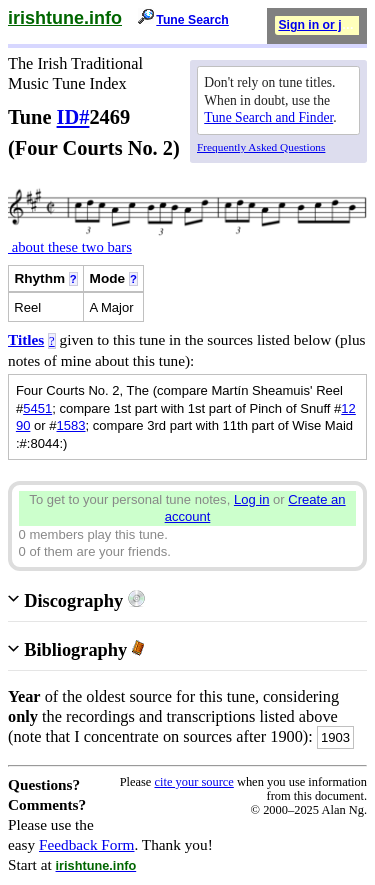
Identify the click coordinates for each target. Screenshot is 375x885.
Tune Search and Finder (268, 117)
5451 (37, 408)
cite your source (193, 782)
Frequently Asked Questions (261, 147)
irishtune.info (65, 18)
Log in (252, 499)
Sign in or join (319, 25)
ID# (73, 117)
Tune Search (192, 20)
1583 (71, 425)
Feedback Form (87, 844)
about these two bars (70, 247)
